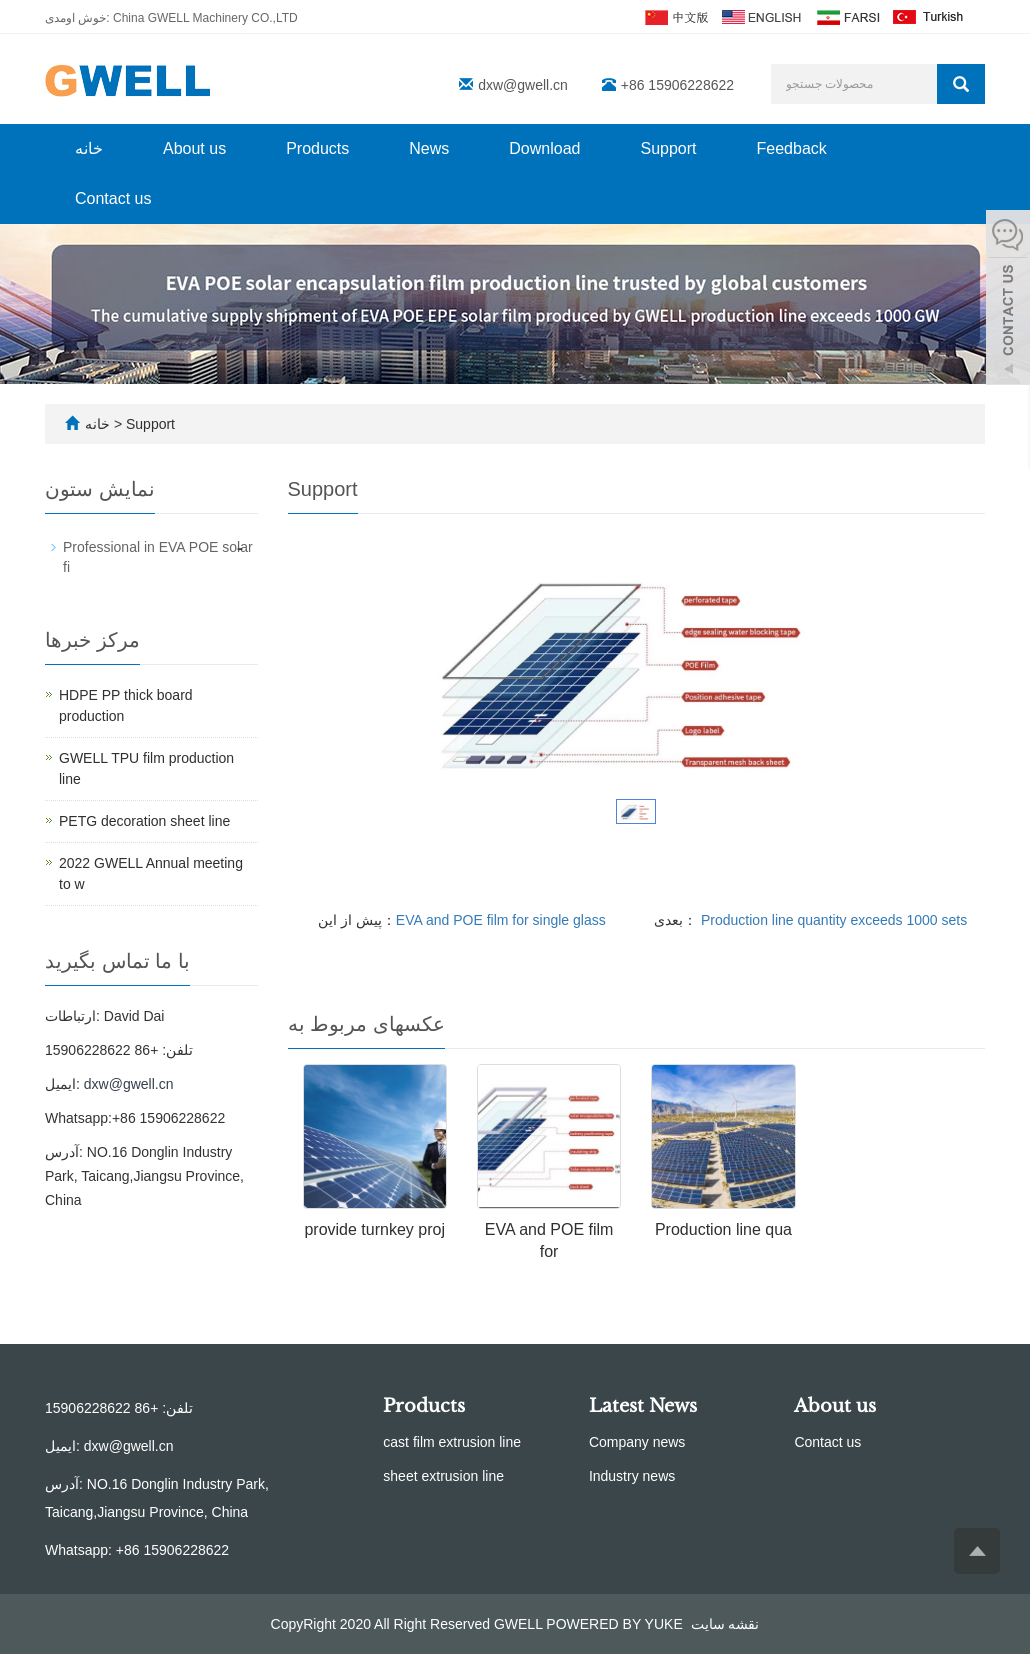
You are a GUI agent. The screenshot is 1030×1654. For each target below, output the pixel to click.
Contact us (113, 198)
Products (317, 148)
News (429, 148)
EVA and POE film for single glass (501, 920)
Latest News (643, 1406)
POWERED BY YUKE (616, 1624)
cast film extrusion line (452, 1442)
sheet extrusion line (443, 1476)
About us (194, 148)
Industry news (632, 1476)
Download (544, 148)
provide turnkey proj (374, 1229)
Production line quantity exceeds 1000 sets (832, 920)
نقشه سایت (725, 1624)
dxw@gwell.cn (523, 85)
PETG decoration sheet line (144, 821)
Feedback (792, 148)
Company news (637, 1442)
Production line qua (723, 1229)
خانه (89, 148)
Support (668, 148)
